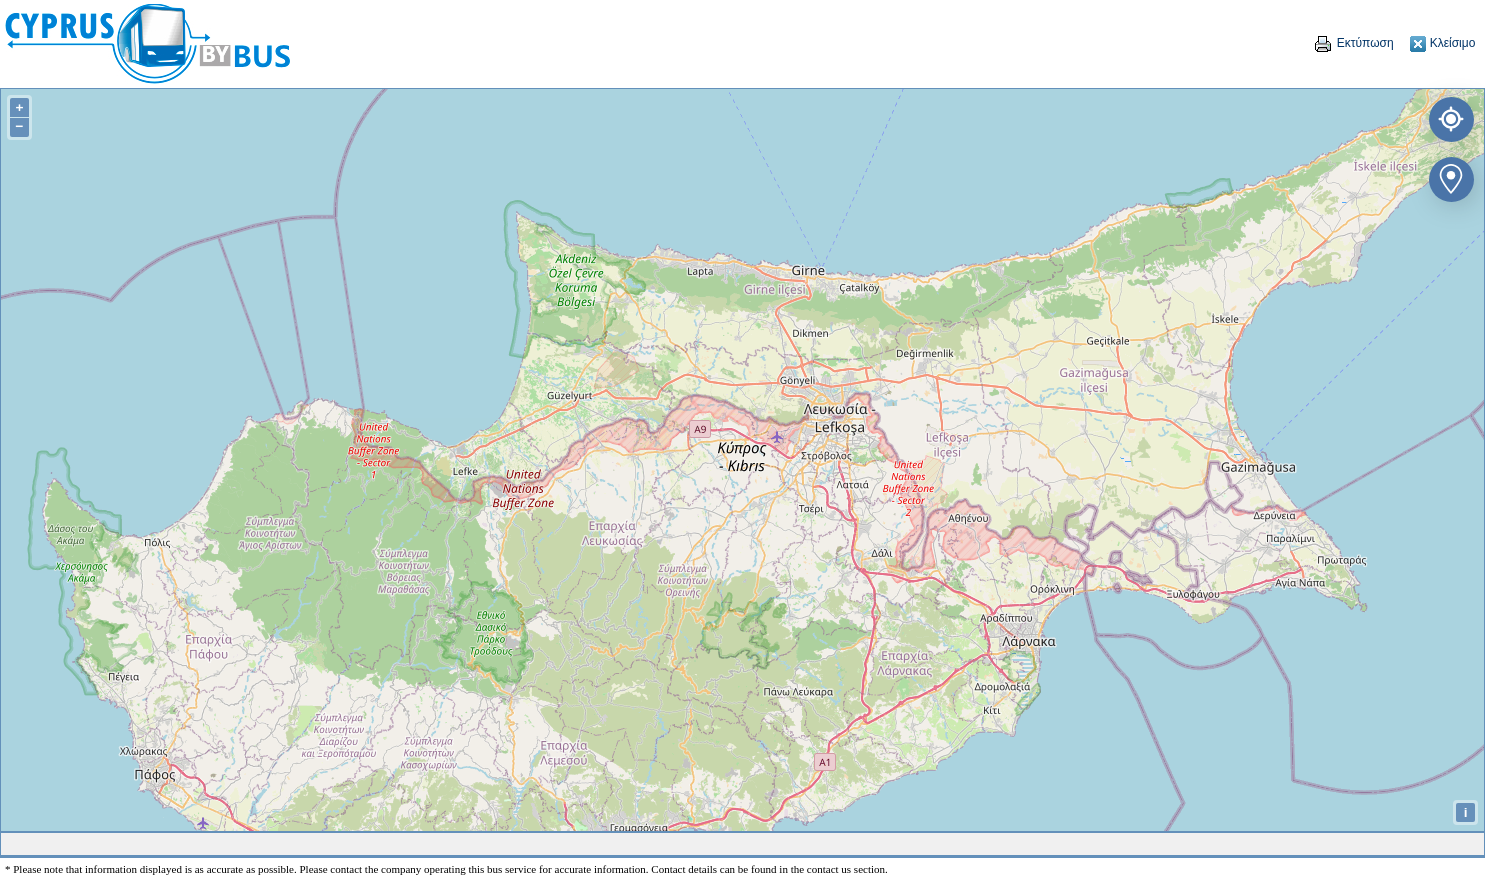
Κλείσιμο (1442, 43)
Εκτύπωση (1353, 43)
